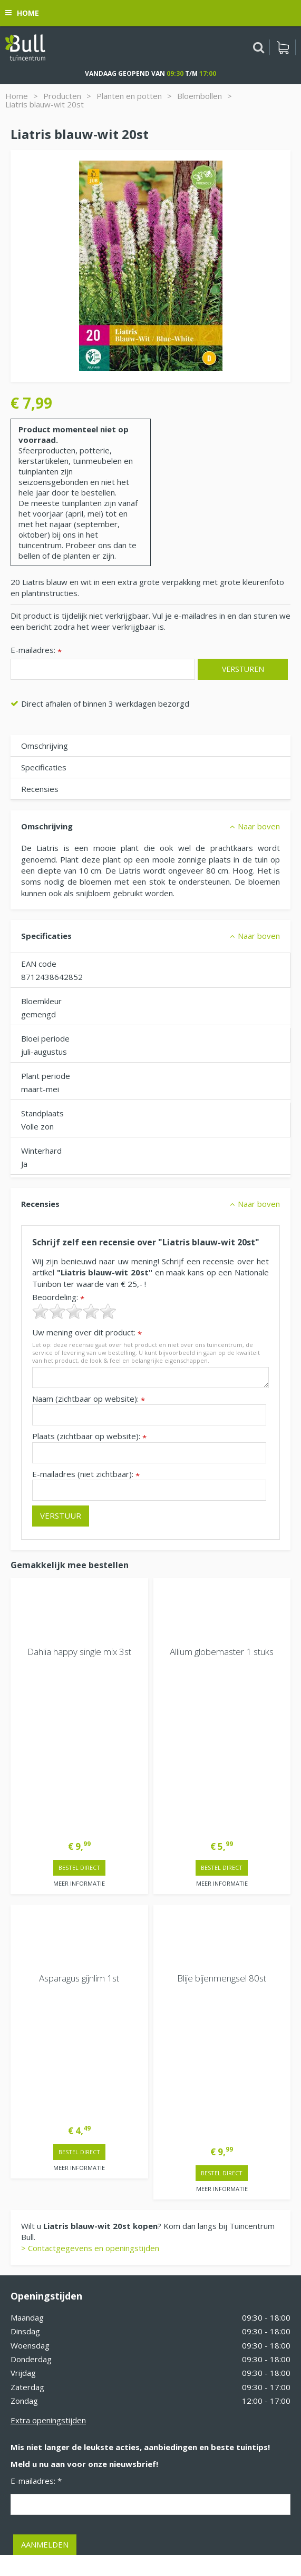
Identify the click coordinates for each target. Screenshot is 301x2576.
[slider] (74, 1311)
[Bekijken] (283, 47)
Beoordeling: (58, 1297)
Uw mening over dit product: (87, 1332)
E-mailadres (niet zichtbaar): (86, 1474)
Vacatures (29, 2284)
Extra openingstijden (48, 2104)
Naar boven (259, 826)
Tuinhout (140, 2521)
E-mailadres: (36, 651)
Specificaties (43, 767)
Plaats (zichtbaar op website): (89, 1436)
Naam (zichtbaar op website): (88, 1398)
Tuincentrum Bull (41, 2311)
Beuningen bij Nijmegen (53, 2345)
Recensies (40, 789)
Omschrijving (44, 745)
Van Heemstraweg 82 (51, 2328)
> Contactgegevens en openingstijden (90, 1932)
